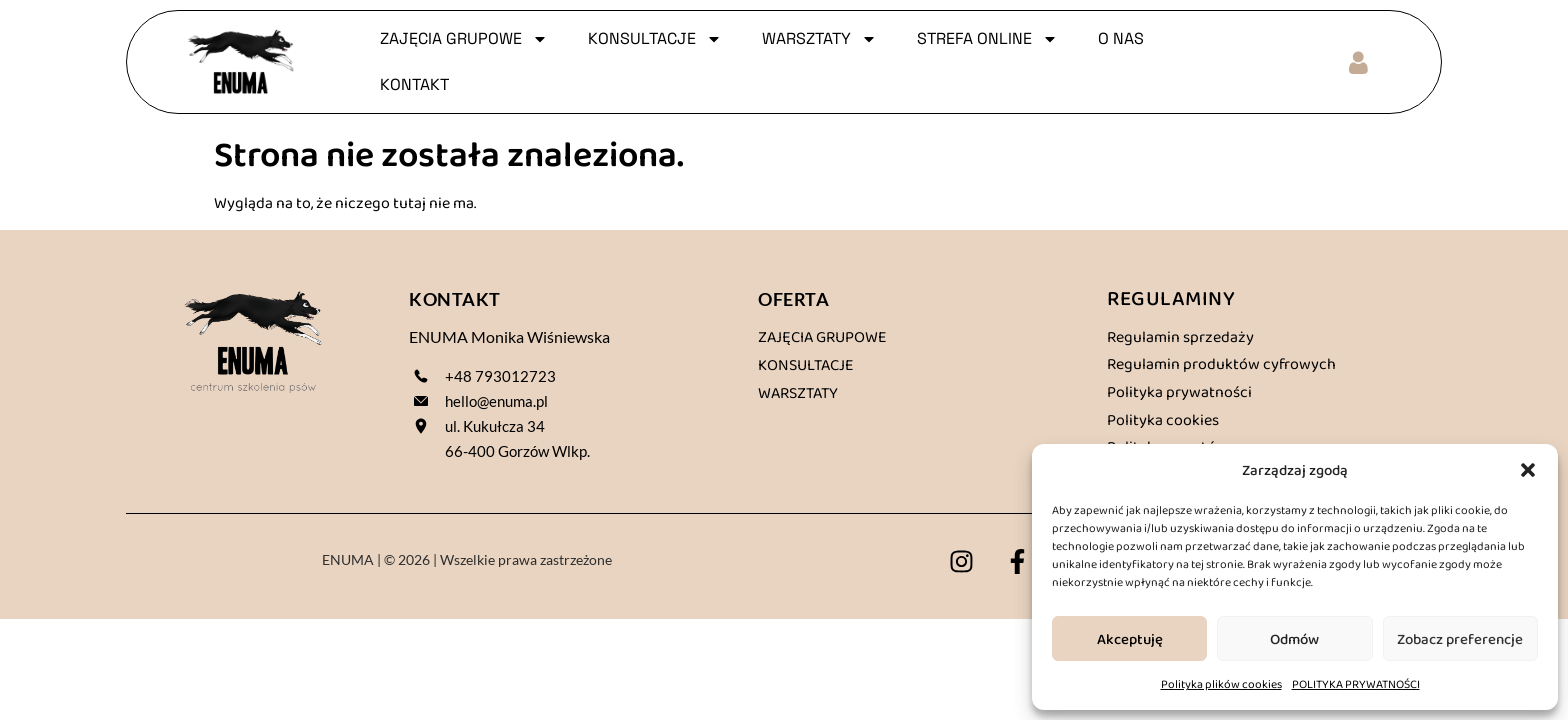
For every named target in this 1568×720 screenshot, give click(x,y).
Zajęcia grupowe (822, 336)
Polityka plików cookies (1221, 684)
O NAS (1121, 38)
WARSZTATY (819, 39)
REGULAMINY (1171, 297)
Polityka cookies (1163, 419)
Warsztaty (798, 392)
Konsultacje (806, 364)
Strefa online (987, 39)
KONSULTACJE (655, 39)
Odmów (1294, 639)
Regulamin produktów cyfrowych (1221, 363)
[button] (1528, 470)
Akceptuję (1130, 639)
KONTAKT (414, 84)
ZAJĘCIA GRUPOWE (464, 39)
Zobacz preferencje (1460, 639)
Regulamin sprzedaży (1180, 336)
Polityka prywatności (1179, 391)
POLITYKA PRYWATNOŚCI (1356, 684)
